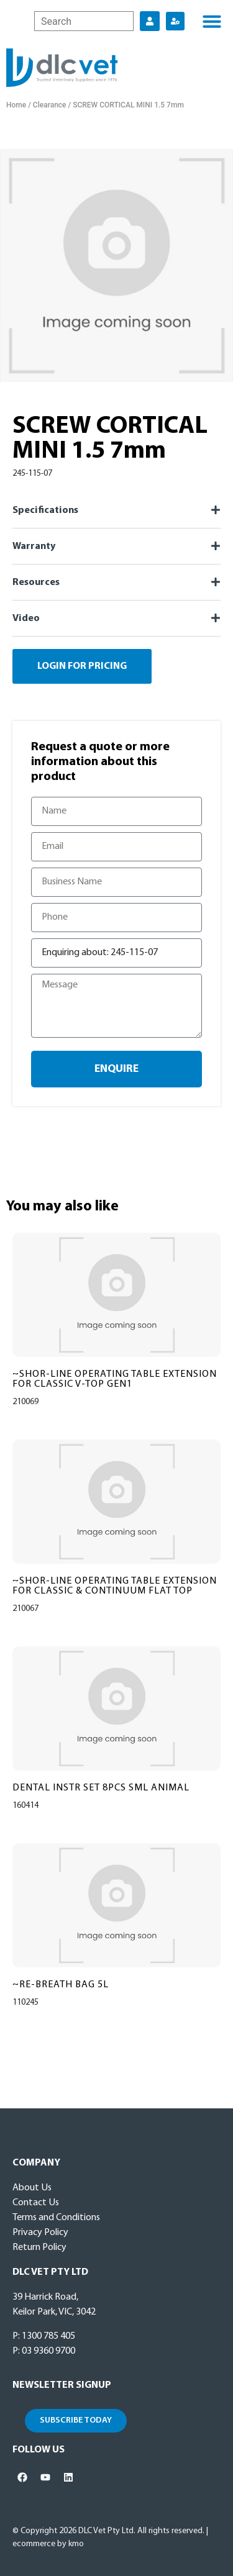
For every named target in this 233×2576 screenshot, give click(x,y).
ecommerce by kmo (48, 2544)
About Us (32, 2188)
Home (16, 105)
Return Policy (39, 2247)
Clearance (49, 105)
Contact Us (35, 2203)
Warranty (33, 546)
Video (26, 619)
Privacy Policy (40, 2233)
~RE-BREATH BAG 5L (60, 1985)
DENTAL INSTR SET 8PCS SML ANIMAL (101, 1788)
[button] (212, 21)
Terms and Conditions (56, 2218)
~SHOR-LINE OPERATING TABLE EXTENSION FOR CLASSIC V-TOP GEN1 (114, 1379)
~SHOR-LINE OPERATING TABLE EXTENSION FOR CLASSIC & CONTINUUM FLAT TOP (114, 1586)
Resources (36, 582)
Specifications (45, 510)
